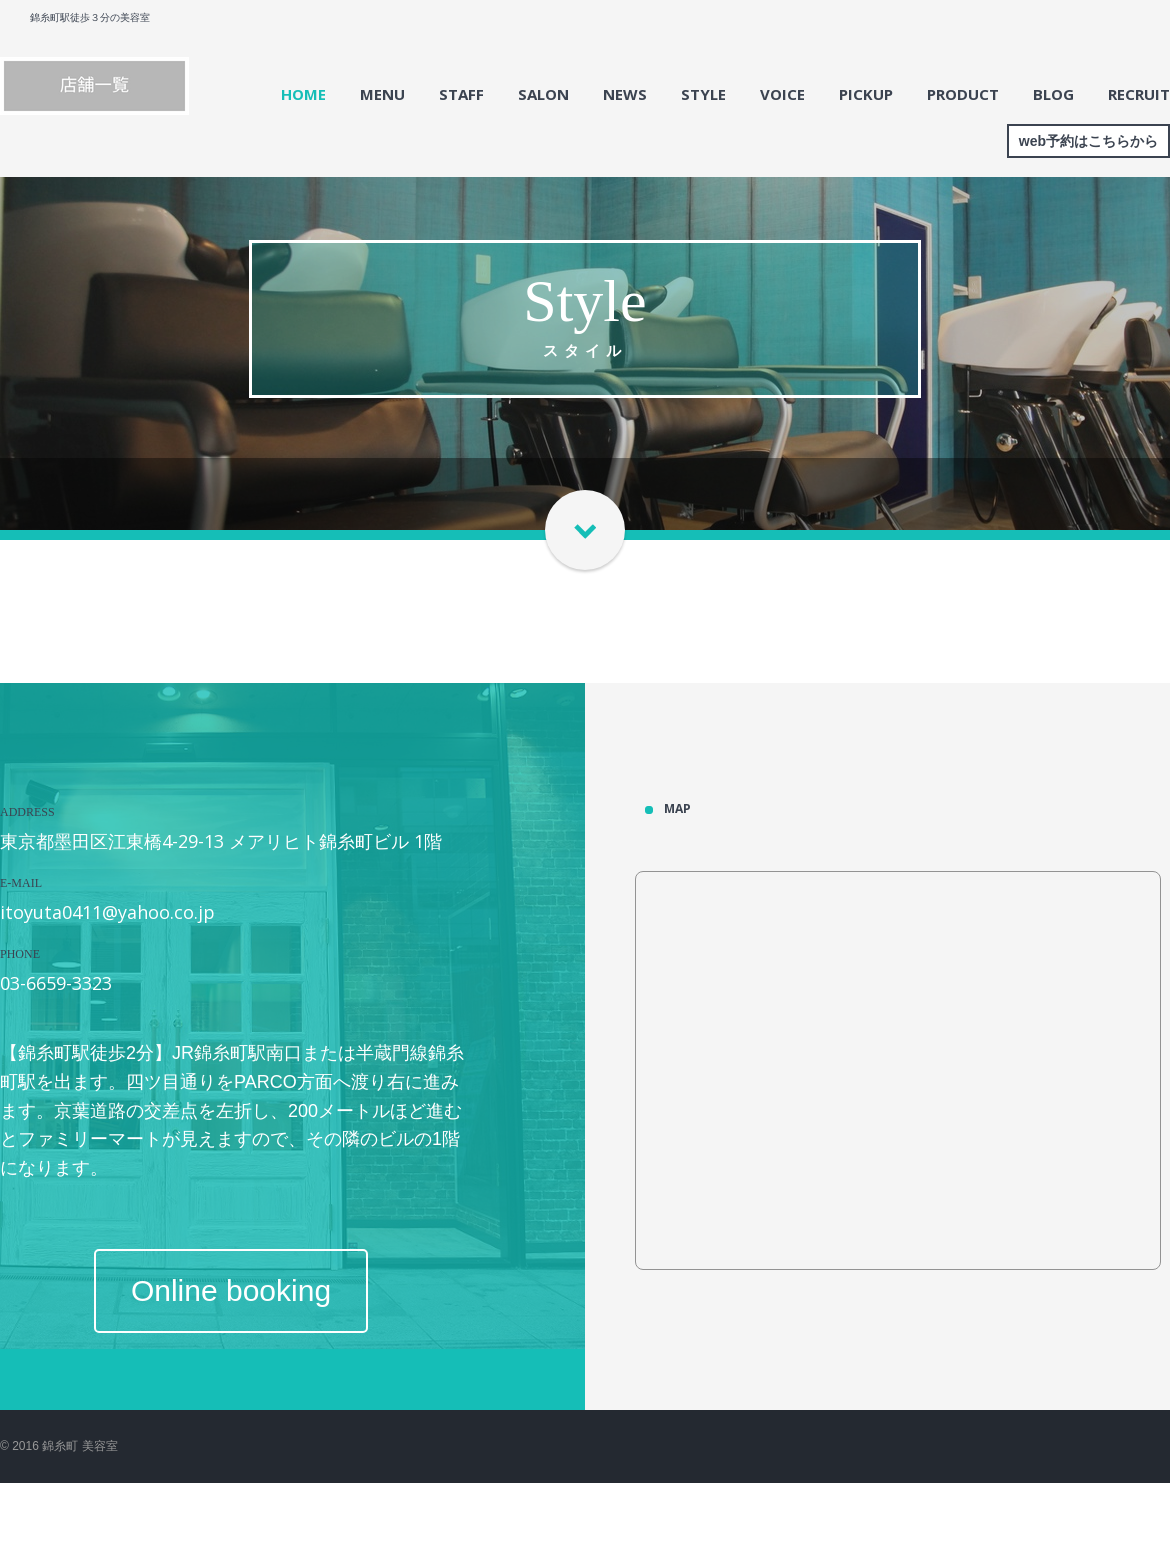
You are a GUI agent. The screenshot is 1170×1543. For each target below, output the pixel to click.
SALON (543, 94)
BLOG (1053, 94)
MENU (382, 94)
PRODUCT (963, 94)
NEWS (625, 94)
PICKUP (866, 94)
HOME (303, 94)
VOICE (782, 94)
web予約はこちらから (1088, 141)
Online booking (231, 1290)
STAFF (461, 94)
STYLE (703, 94)
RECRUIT (1139, 94)
